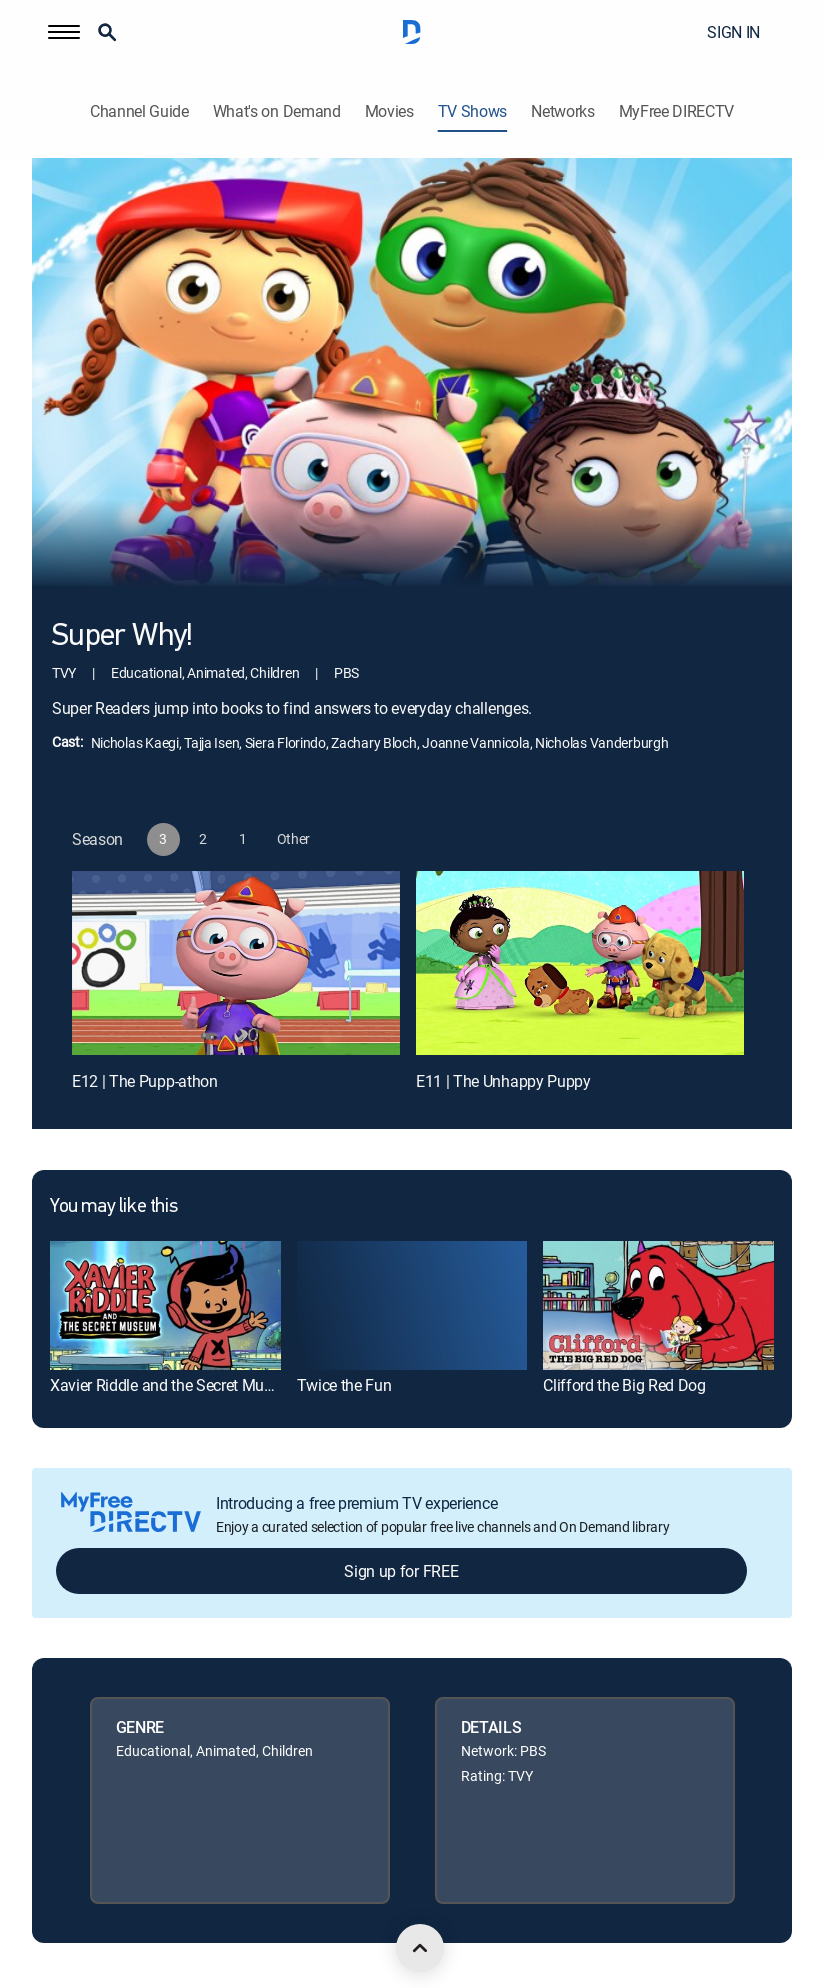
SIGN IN (733, 32)
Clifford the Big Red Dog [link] (624, 1385)
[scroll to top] (420, 1948)
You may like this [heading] (113, 1207)
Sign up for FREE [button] (401, 1571)
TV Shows (472, 111)
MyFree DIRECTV (677, 111)
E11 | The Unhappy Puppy (503, 1081)
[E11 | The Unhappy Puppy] (580, 963)
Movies (389, 111)
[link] (165, 1305)
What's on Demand (277, 111)
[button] (64, 32)
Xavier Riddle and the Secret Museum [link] (176, 1385)
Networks (562, 111)
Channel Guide (139, 111)
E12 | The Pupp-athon (145, 1081)
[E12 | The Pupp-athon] (236, 963)
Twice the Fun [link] (344, 1385)
